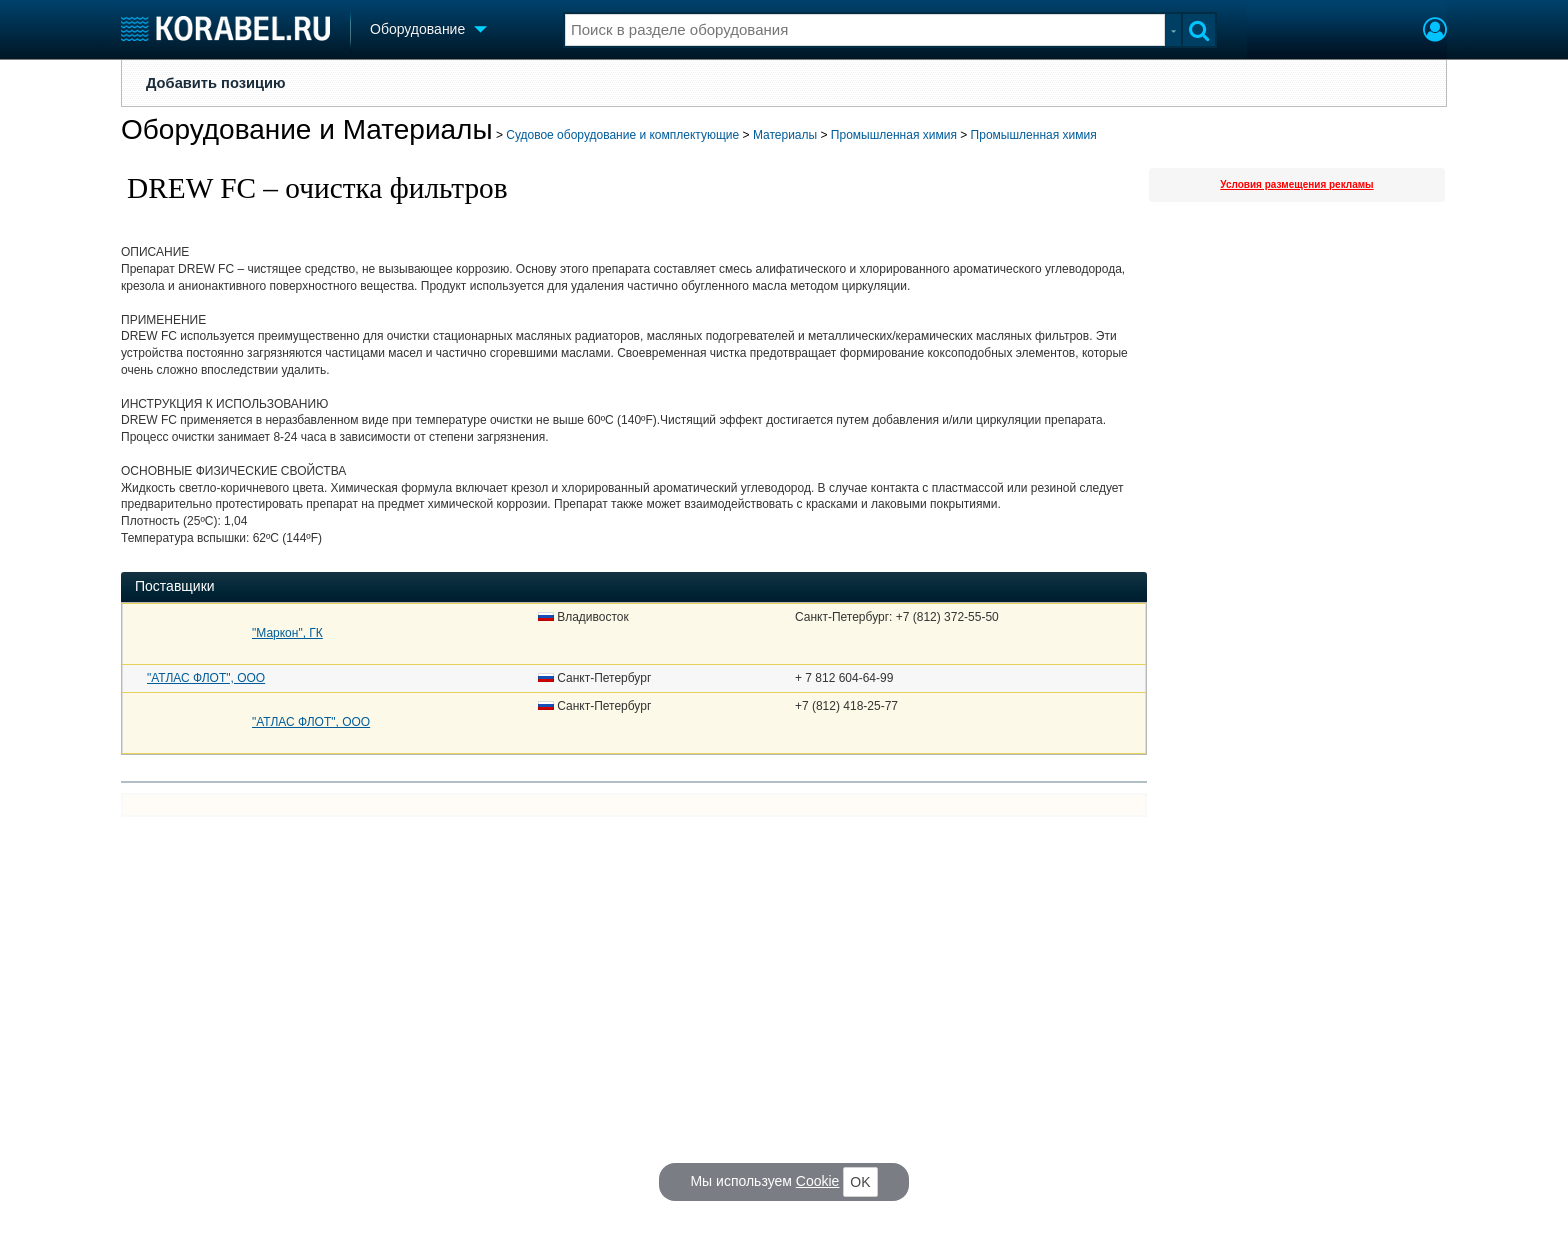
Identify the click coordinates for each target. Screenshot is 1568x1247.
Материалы (785, 135)
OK (860, 1182)
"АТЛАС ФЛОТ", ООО (206, 678)
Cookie (818, 1181)
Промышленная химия (894, 135)
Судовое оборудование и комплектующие (622, 135)
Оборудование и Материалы (307, 129)
